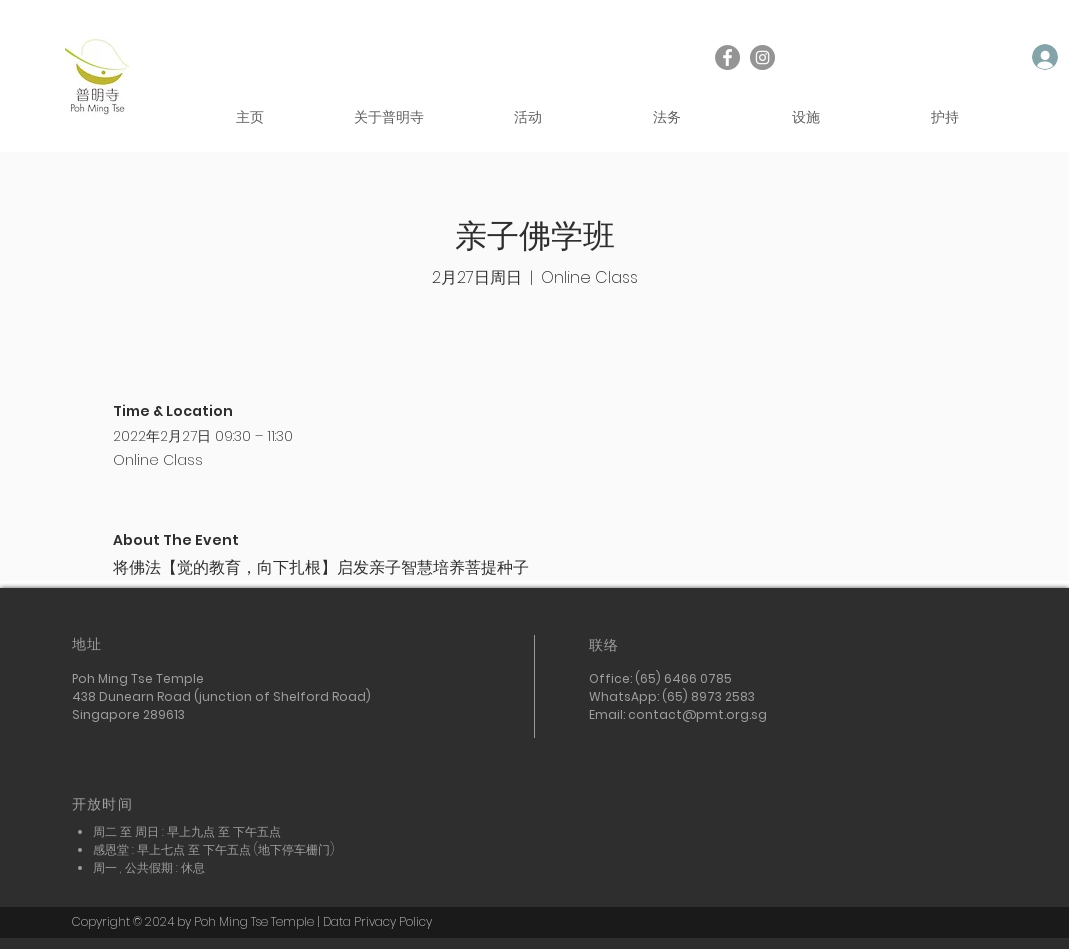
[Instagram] (762, 57)
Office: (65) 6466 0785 (662, 678)
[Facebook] (727, 57)
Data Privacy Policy (377, 921)
